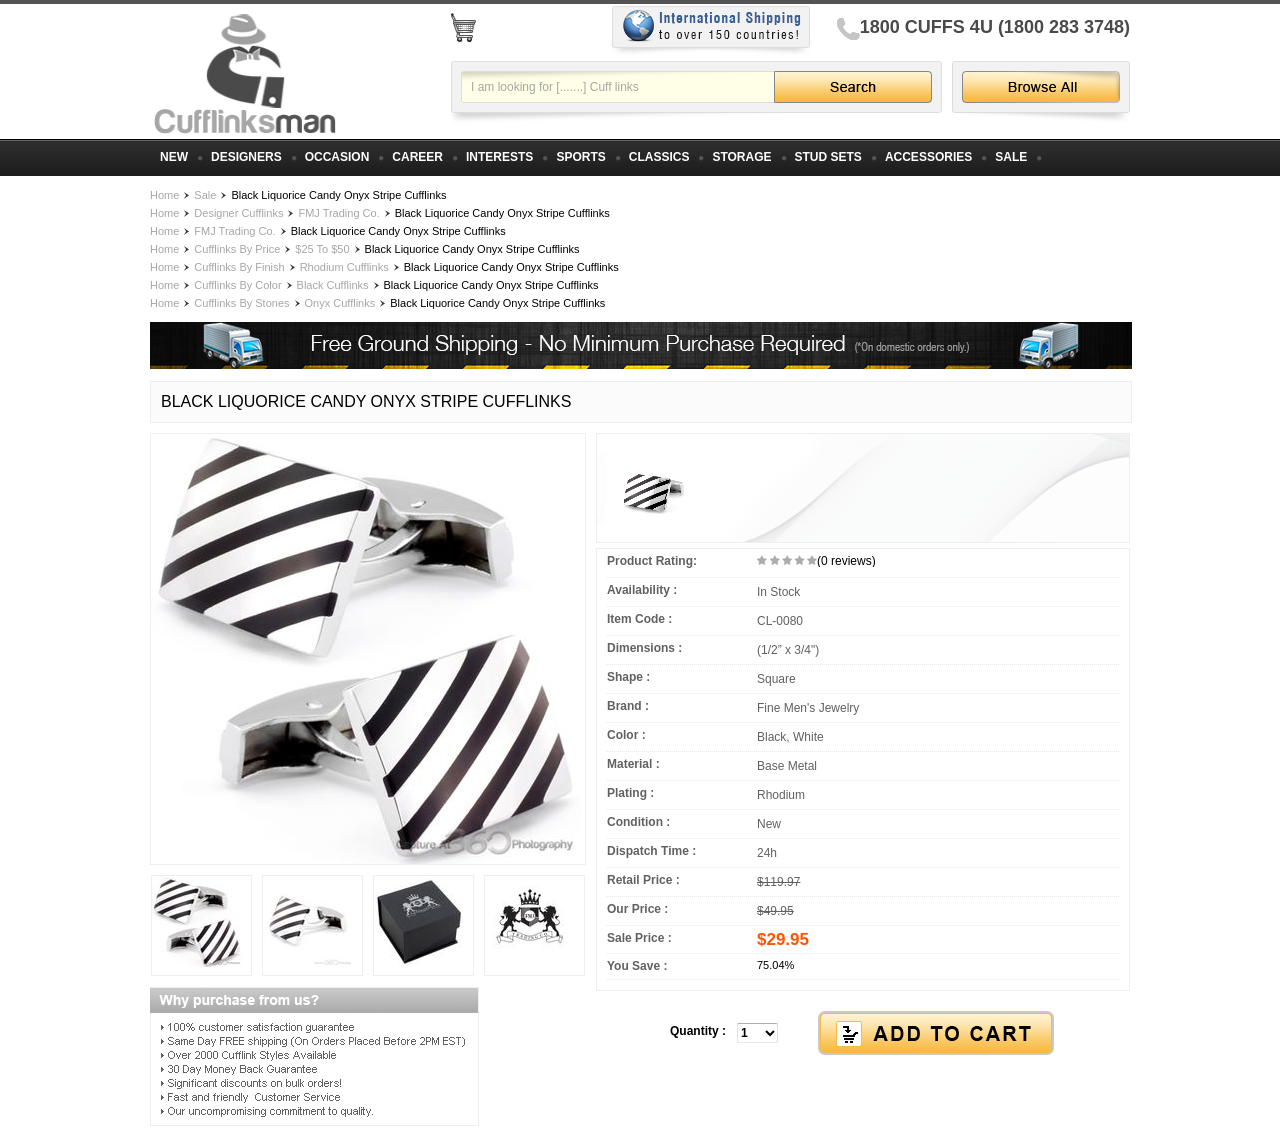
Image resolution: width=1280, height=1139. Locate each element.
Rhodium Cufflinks (344, 267)
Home (164, 195)
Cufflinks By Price (237, 249)
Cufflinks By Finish (239, 267)
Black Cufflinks (333, 285)
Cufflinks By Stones (241, 303)
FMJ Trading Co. (338, 213)
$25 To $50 (322, 249)
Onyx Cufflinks (340, 303)
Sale (205, 195)
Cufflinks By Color (237, 285)
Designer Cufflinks (238, 213)
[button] (863, 1034)
